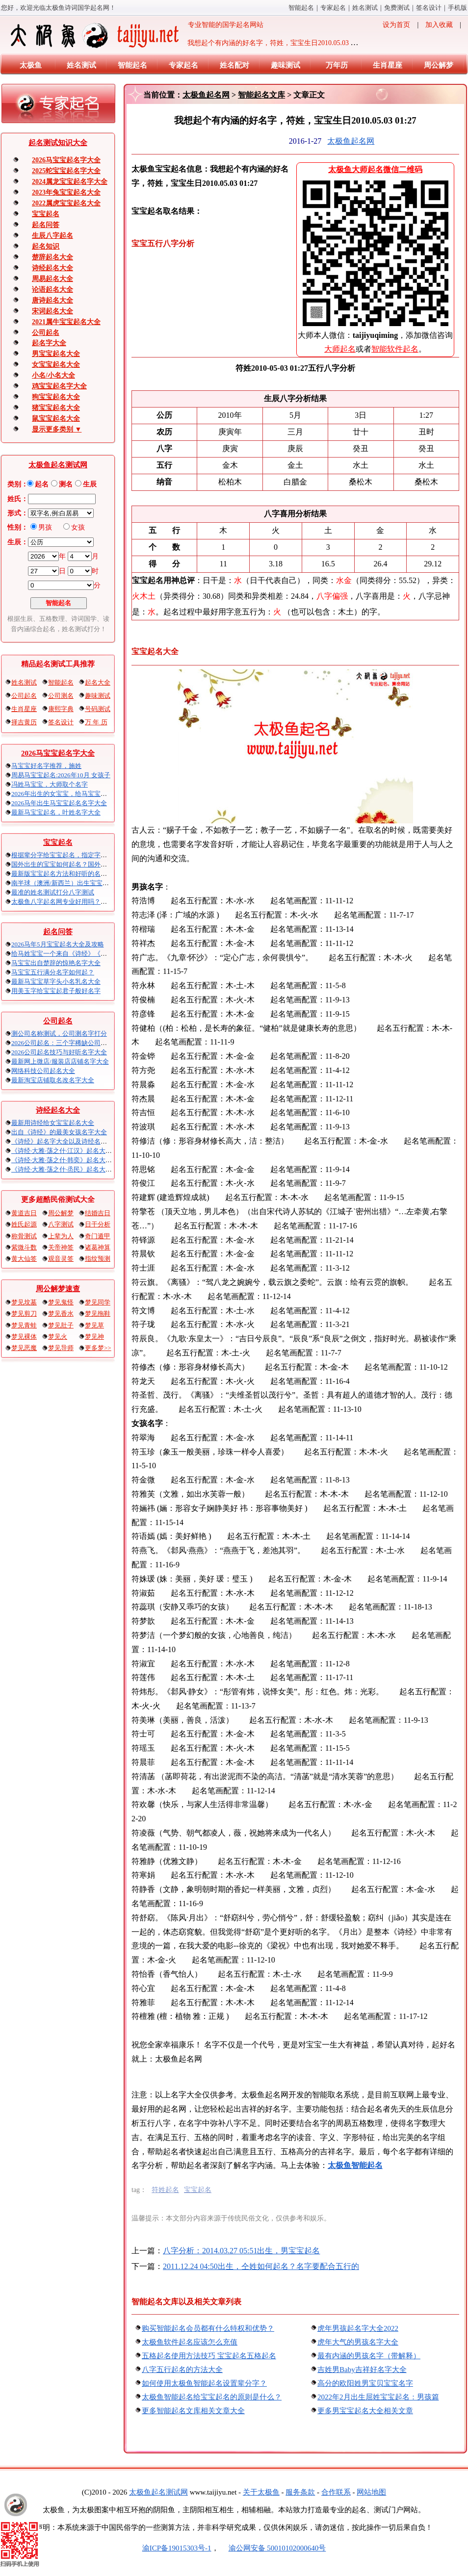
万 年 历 (96, 722)
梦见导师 (61, 1348)
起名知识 (45, 246)
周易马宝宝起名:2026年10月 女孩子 (60, 775)
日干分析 (97, 1224)
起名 (42, 484)
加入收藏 (439, 24)
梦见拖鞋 (97, 1313)
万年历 (337, 65)
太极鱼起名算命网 (158, 2492)
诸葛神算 (97, 1247)
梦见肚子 (61, 1325)
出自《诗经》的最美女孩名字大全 (59, 1132)
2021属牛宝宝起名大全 (66, 322)
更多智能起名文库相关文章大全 (193, 2411)
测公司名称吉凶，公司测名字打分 (59, 1033)
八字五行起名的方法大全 (182, 2369)
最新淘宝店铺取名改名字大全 (52, 1080)
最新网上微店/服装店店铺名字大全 (60, 1061)
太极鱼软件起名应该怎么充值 (189, 2342)
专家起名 (333, 7)
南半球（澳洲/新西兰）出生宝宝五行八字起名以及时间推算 (95, 883)
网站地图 (371, 2492)
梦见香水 (61, 1313)
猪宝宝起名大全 (56, 407)
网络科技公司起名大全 (43, 1070)
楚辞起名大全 (52, 257)
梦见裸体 (24, 1336)
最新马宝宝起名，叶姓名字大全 (56, 812)
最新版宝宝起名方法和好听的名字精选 (65, 873)
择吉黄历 (24, 722)
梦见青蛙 (24, 1325)
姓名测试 (365, 7)
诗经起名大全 (52, 268)
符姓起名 (165, 2189)
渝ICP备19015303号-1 (176, 2548)
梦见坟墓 (24, 1302)
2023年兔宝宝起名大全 (66, 192)
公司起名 (45, 332)
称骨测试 (24, 1236)
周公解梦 (438, 65)
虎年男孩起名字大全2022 (357, 2328)
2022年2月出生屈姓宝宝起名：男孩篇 (378, 2397)
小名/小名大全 (53, 375)
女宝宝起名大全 (56, 364)
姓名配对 (234, 65)
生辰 (90, 484)
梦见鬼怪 (61, 1302)
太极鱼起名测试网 (57, 465)
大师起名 (340, 349)
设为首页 (396, 24)
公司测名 (61, 695)
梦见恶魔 (24, 1348)
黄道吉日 (24, 1213)
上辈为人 (61, 1236)
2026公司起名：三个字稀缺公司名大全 (65, 1042)
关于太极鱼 (261, 2492)
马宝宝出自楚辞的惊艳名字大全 (56, 963)
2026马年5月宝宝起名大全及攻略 (57, 944)
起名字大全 (49, 343)
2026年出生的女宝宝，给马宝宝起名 (62, 793)
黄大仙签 (24, 1258)
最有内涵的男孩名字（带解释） (368, 2356)
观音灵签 (61, 1258)
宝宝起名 (45, 214)
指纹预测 (97, 1258)
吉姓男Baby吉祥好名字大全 (362, 2369)
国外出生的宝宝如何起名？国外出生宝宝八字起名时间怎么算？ (100, 864)
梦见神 (94, 1336)
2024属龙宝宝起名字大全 (69, 181)
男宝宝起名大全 (56, 353)
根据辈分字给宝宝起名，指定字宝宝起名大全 (75, 855)
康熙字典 (61, 709)
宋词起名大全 (52, 311)
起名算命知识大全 (57, 143)
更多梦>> (98, 1348)
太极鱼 (31, 65)
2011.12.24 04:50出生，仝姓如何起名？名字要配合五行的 (261, 2266)
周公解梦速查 (58, 1289)
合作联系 (336, 2492)
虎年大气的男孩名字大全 (357, 2342)
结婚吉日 (97, 1213)
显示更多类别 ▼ (56, 429)
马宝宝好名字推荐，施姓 (46, 765)
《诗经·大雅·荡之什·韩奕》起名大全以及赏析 (74, 1160)
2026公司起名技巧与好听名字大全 (59, 1052)
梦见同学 (97, 1302)
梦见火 (57, 1336)
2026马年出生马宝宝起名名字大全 (59, 803)
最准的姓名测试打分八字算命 (52, 892)
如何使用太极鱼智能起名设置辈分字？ (204, 2383)
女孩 (78, 527)
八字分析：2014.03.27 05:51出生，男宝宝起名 (241, 2250)
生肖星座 (387, 65)
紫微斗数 (24, 1247)
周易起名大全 (52, 278)
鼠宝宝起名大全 (56, 418)
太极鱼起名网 (206, 95)
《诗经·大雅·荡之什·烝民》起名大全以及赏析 (74, 1169)
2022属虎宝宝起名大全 (66, 203)
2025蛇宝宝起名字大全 (66, 171)
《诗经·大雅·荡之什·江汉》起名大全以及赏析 (74, 1150)
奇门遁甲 (97, 1236)
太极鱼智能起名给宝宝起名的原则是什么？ (212, 2397)
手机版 (457, 7)
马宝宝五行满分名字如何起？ (52, 972)
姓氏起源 (24, 1224)
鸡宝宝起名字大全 (59, 386)
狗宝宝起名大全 (56, 397)
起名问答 (45, 225)
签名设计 (429, 7)
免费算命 (397, 7)
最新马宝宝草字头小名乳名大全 (56, 981)
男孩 (45, 527)
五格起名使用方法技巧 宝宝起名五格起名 (209, 2356)
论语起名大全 (52, 289)
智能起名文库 (261, 95)
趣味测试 (285, 65)
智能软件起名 (394, 349)
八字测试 (61, 1224)
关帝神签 (61, 1247)
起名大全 (97, 682)
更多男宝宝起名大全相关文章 (365, 2411)
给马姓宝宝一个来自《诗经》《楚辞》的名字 (75, 953)
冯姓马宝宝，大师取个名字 (49, 784)
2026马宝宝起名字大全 (66, 160)
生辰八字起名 (52, 235)
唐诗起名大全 (52, 300)
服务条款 (300, 2492)
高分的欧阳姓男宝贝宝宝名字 (365, 2383)
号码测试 (97, 709)
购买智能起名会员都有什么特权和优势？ (208, 2328)
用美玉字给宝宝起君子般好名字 (56, 991)
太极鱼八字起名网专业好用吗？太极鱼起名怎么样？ (84, 901)
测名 (66, 484)
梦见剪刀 (24, 1313)
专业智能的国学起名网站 (136, 35)
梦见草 (94, 1325)
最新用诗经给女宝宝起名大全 (52, 1122)
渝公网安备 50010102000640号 (272, 2548)
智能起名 (301, 7)
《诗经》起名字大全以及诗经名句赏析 (65, 1141)
